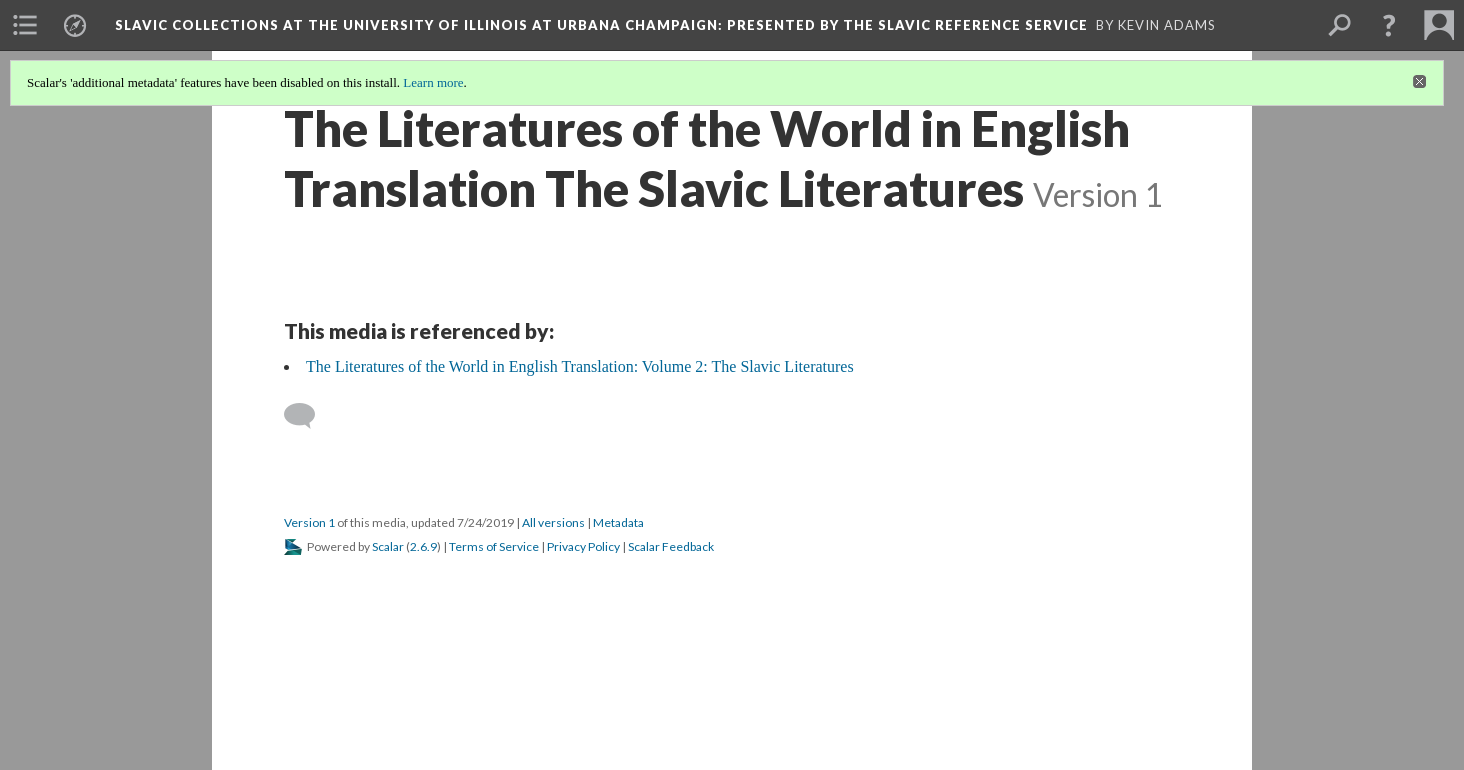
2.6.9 (423, 546)
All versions (553, 522)
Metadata (618, 522)
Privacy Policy (583, 546)
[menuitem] (25, 25)
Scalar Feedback (671, 546)
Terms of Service (494, 546)
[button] (1389, 25)
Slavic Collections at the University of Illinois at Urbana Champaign (601, 25)
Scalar (388, 546)
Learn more (433, 82)
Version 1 (309, 522)
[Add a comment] (308, 416)
